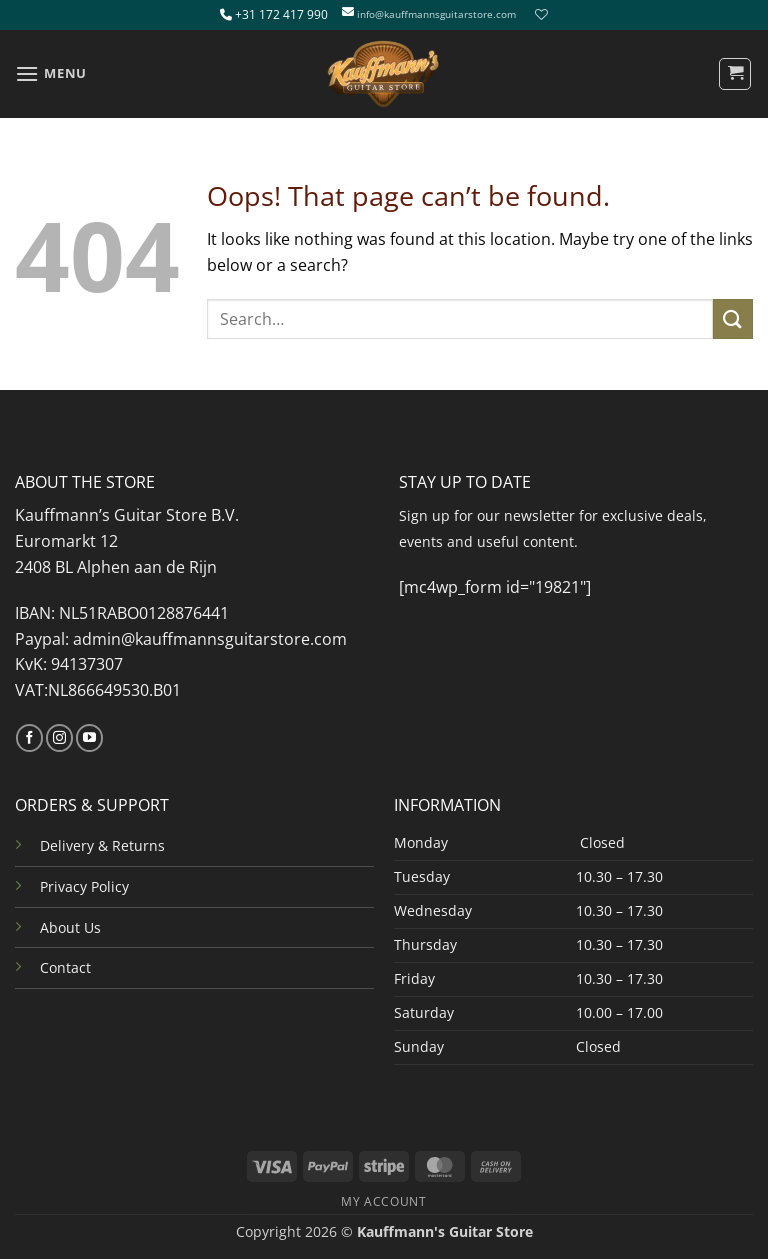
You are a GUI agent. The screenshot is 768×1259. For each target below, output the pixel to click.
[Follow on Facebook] (29, 738)
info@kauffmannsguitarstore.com (436, 14)
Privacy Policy (84, 886)
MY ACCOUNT (383, 1201)
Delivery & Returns (102, 845)
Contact (65, 967)
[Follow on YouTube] (89, 738)
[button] (51, 73)
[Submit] (733, 318)
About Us (70, 927)
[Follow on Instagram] (59, 738)
